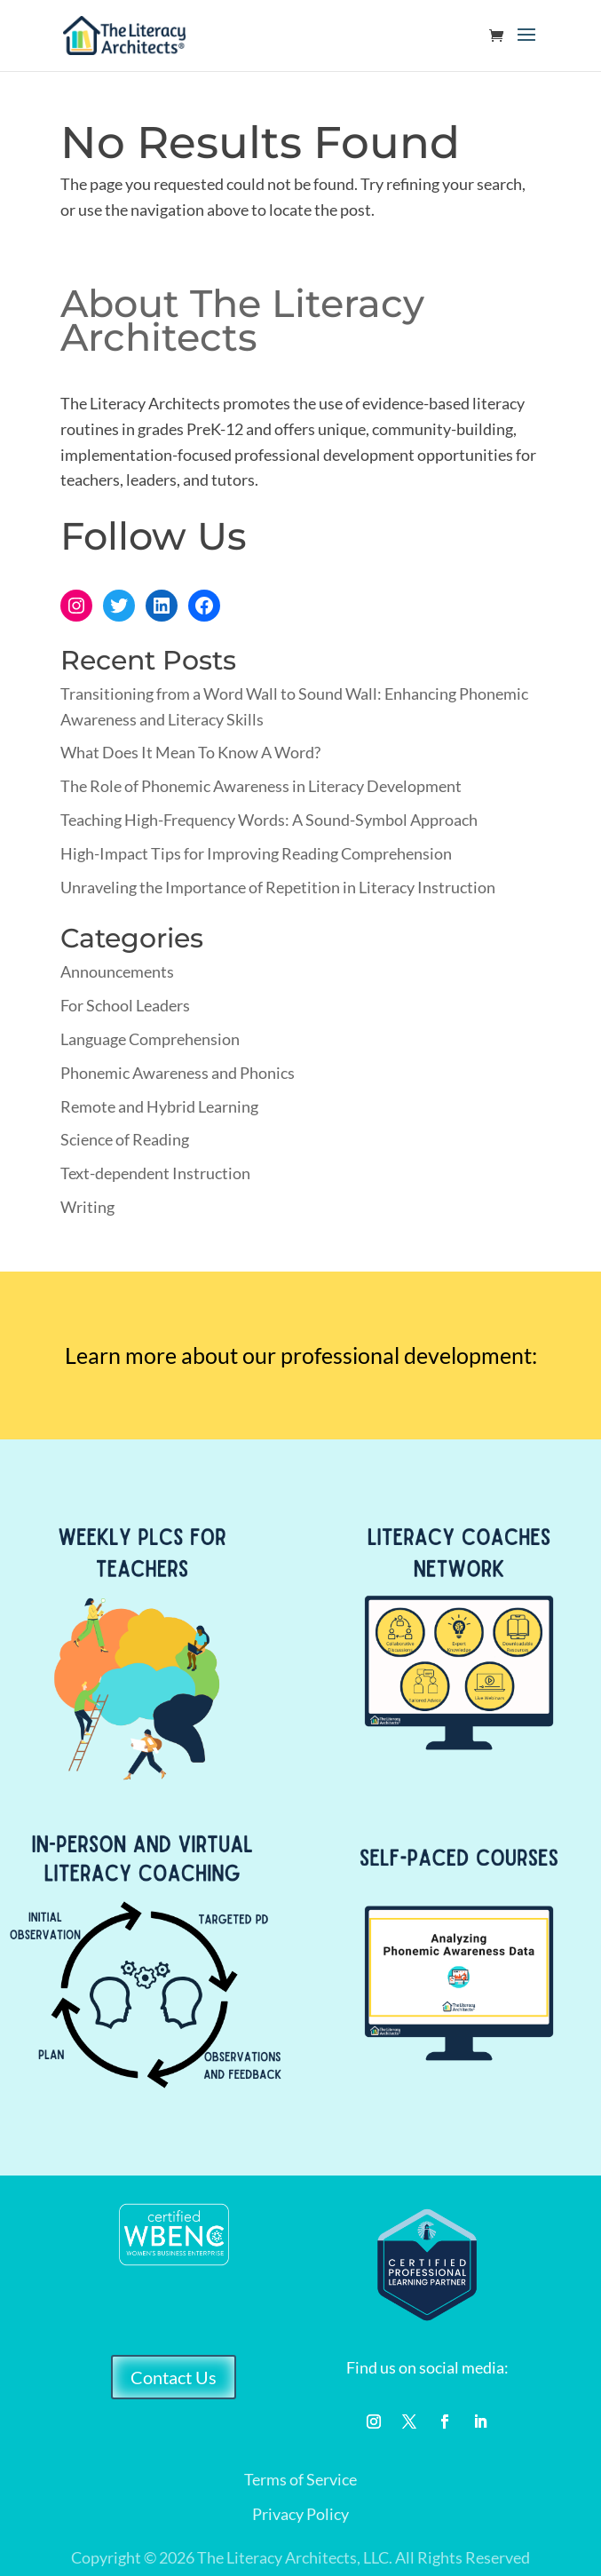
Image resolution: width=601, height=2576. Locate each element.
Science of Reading (124, 1139)
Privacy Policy (300, 2514)
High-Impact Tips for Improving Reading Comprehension (256, 853)
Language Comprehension (150, 1039)
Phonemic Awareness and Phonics (177, 1072)
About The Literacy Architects (242, 320)
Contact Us (173, 2377)
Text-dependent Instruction (155, 1173)
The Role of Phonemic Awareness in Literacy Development (261, 786)
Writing (87, 1207)
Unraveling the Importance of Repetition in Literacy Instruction (277, 887)
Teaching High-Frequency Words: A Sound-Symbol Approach (269, 819)
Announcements (117, 971)
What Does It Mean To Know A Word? (190, 752)
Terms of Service (300, 2479)
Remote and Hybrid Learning (159, 1106)
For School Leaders (125, 1005)
